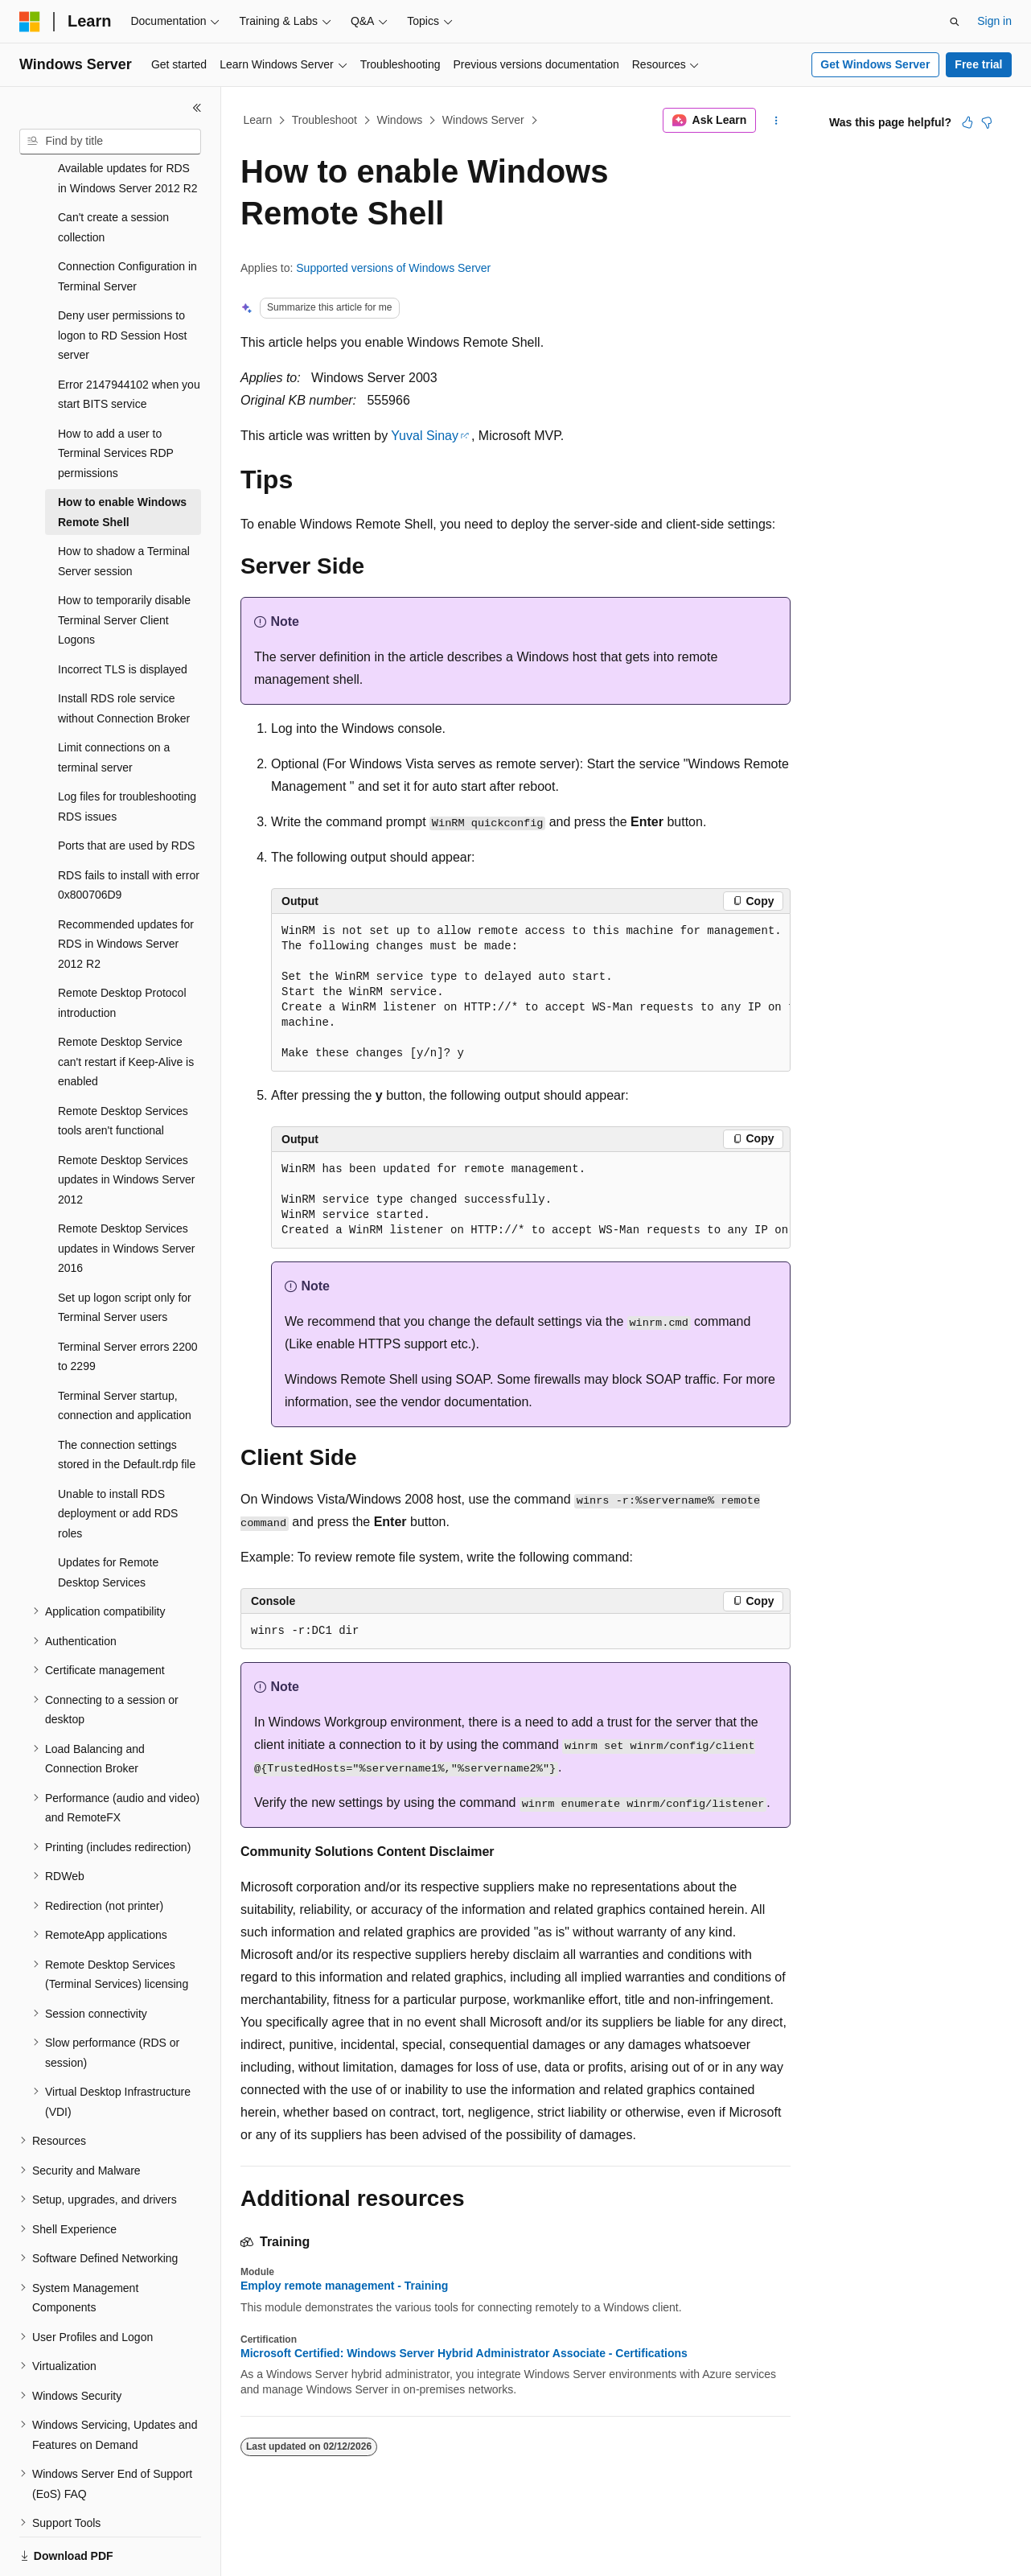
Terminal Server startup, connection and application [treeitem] (124, 1350)
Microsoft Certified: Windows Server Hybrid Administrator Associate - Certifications (464, 2353)
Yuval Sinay (424, 435)
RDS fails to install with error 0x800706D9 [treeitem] (128, 829)
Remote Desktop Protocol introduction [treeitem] (122, 947)
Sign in (994, 20)
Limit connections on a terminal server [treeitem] (114, 701)
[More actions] (776, 121)
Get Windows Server (875, 64)
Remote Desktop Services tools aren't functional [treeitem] (123, 1065)
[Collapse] (197, 107)
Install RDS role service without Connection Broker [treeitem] (124, 652)
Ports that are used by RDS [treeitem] (126, 790)
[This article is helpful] (967, 122)
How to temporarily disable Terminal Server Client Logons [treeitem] (124, 564)
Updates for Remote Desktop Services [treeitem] (108, 1516)
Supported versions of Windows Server (393, 267)
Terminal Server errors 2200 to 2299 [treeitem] (128, 1301)
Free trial (978, 64)
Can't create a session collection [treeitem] (113, 171)
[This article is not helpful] (986, 122)
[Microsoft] (29, 21)
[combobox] (110, 141)
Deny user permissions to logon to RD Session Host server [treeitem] (122, 279)
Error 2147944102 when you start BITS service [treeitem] (129, 339)
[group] (531, 993)
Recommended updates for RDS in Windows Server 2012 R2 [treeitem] (126, 888)
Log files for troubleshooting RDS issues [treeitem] (127, 751)
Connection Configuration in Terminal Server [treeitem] (127, 220)
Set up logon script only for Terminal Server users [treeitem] (124, 1252)
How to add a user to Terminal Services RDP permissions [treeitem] (116, 398)
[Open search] (955, 21)
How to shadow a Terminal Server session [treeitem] (124, 505)
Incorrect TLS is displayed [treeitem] (122, 613)
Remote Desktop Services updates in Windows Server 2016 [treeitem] (126, 1193)
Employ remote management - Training (344, 2285)
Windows (400, 119)
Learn (258, 119)
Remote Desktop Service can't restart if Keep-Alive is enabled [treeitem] (126, 1006)
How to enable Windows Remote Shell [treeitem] (122, 456)
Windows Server (483, 119)
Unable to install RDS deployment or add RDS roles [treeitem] (118, 1458)
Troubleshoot (324, 119)
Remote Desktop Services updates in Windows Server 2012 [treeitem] (126, 1124)
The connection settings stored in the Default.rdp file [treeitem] (126, 1399)
